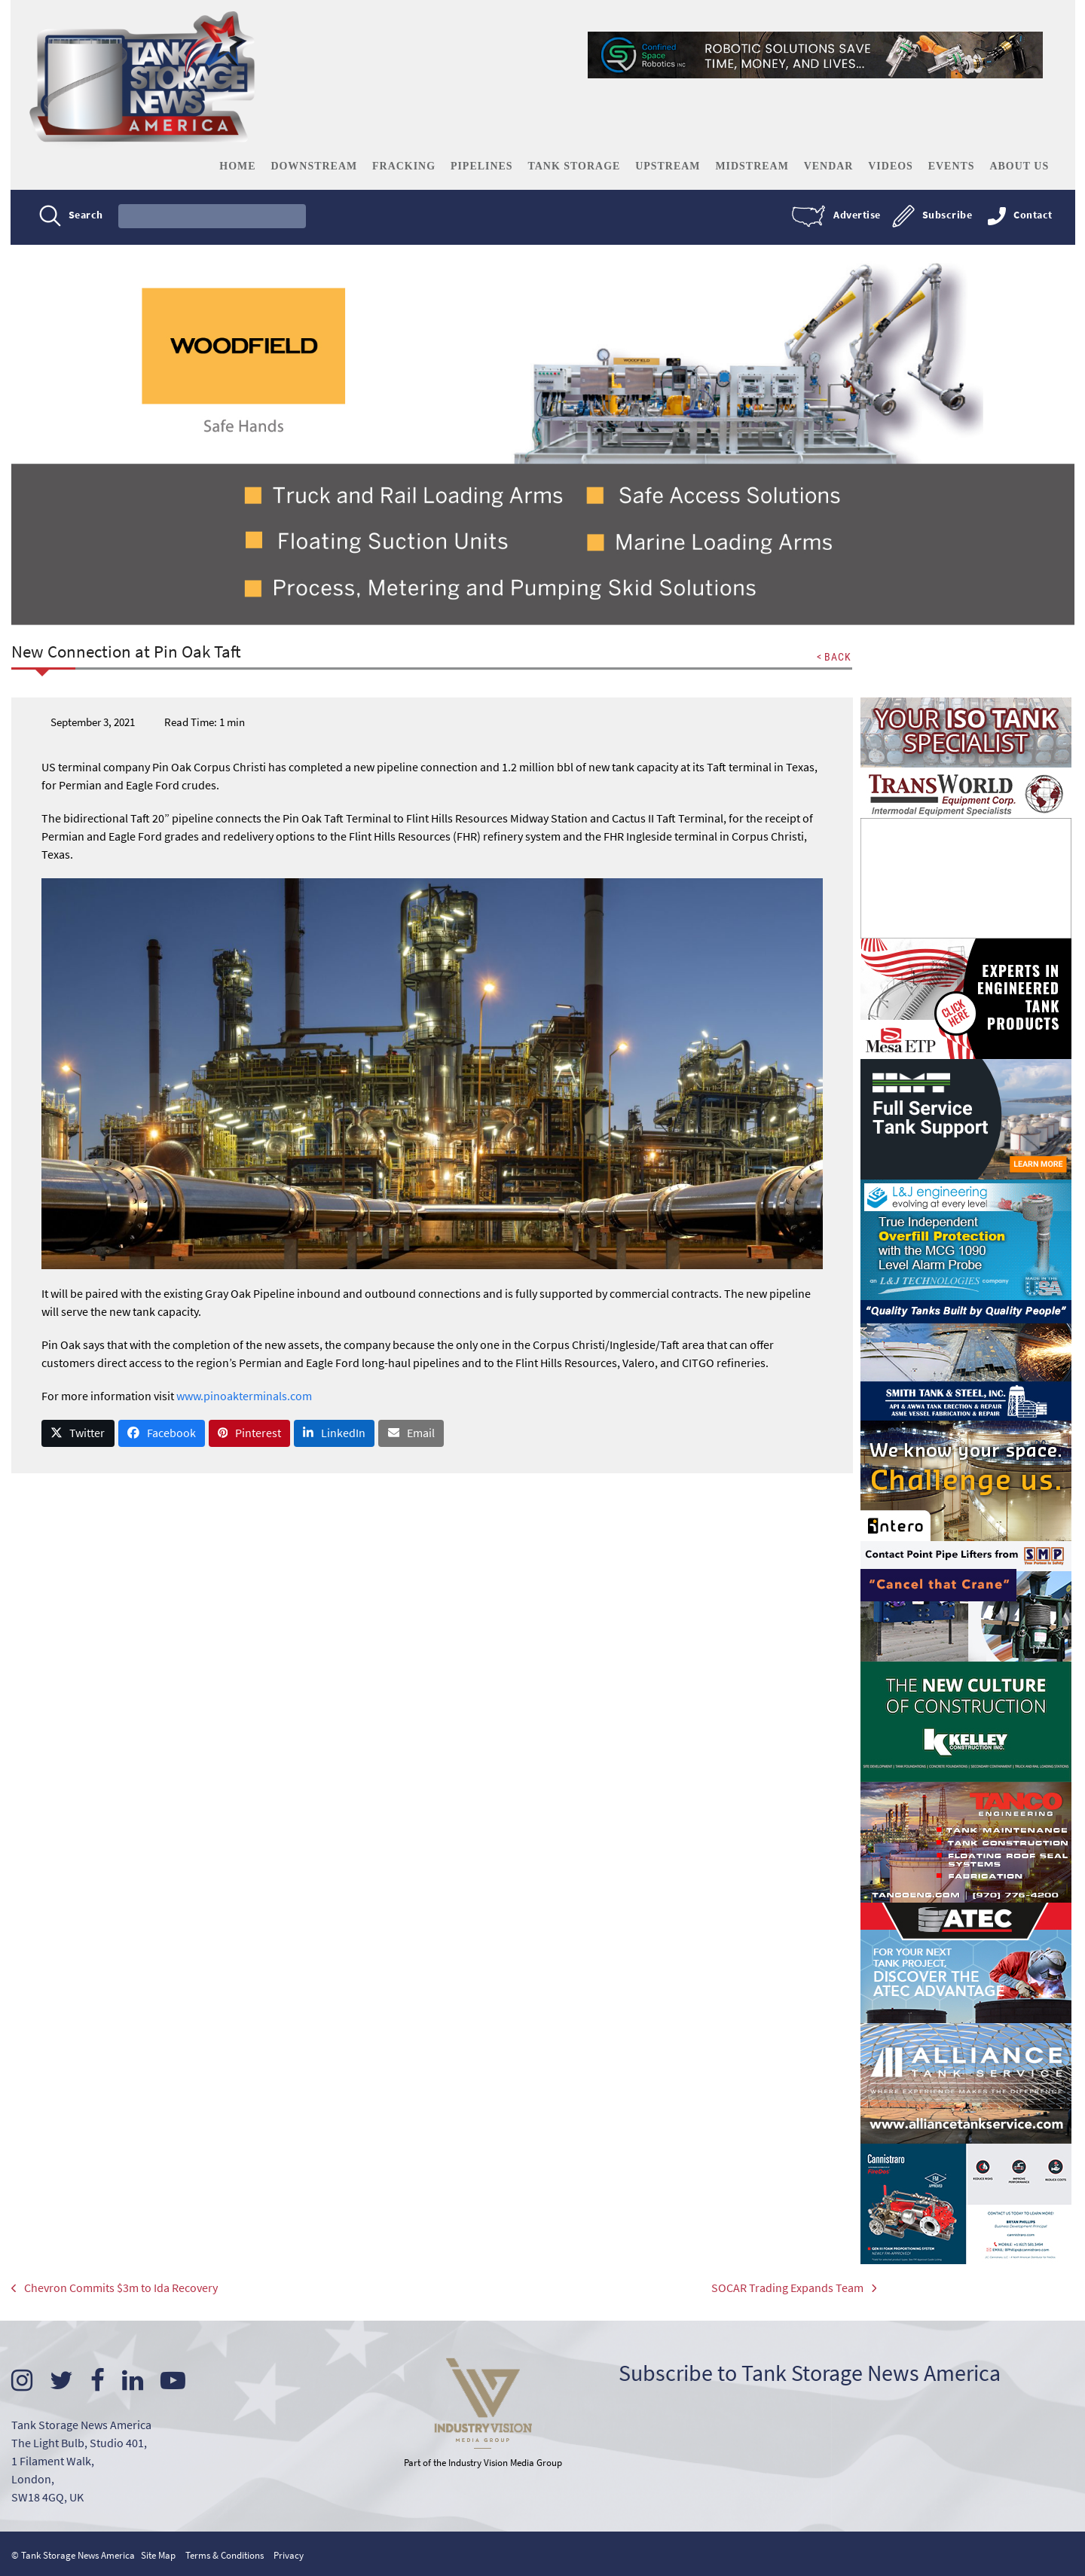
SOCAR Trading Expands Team (771, 2289)
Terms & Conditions (224, 2553)
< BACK (833, 657)
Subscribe (946, 215)
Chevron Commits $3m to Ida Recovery (115, 2289)
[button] (78, 1432)
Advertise (856, 215)
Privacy (289, 2553)
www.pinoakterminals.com (244, 1394)
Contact (1032, 215)
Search (86, 215)
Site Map (158, 2553)
